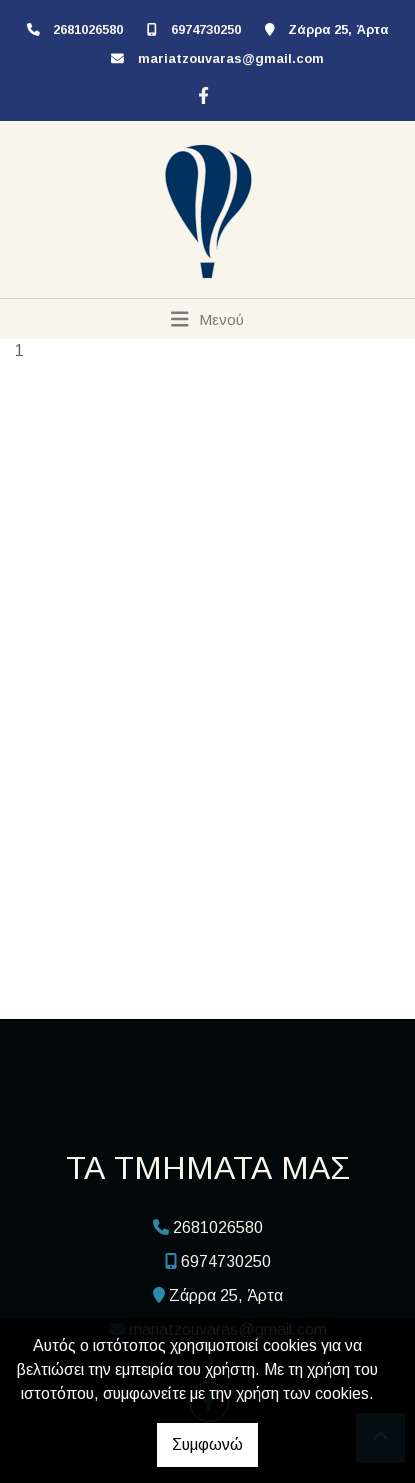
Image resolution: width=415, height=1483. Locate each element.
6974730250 (206, 29)
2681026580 (88, 29)
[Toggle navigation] (207, 319)
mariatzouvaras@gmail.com (231, 58)
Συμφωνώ (207, 1444)
